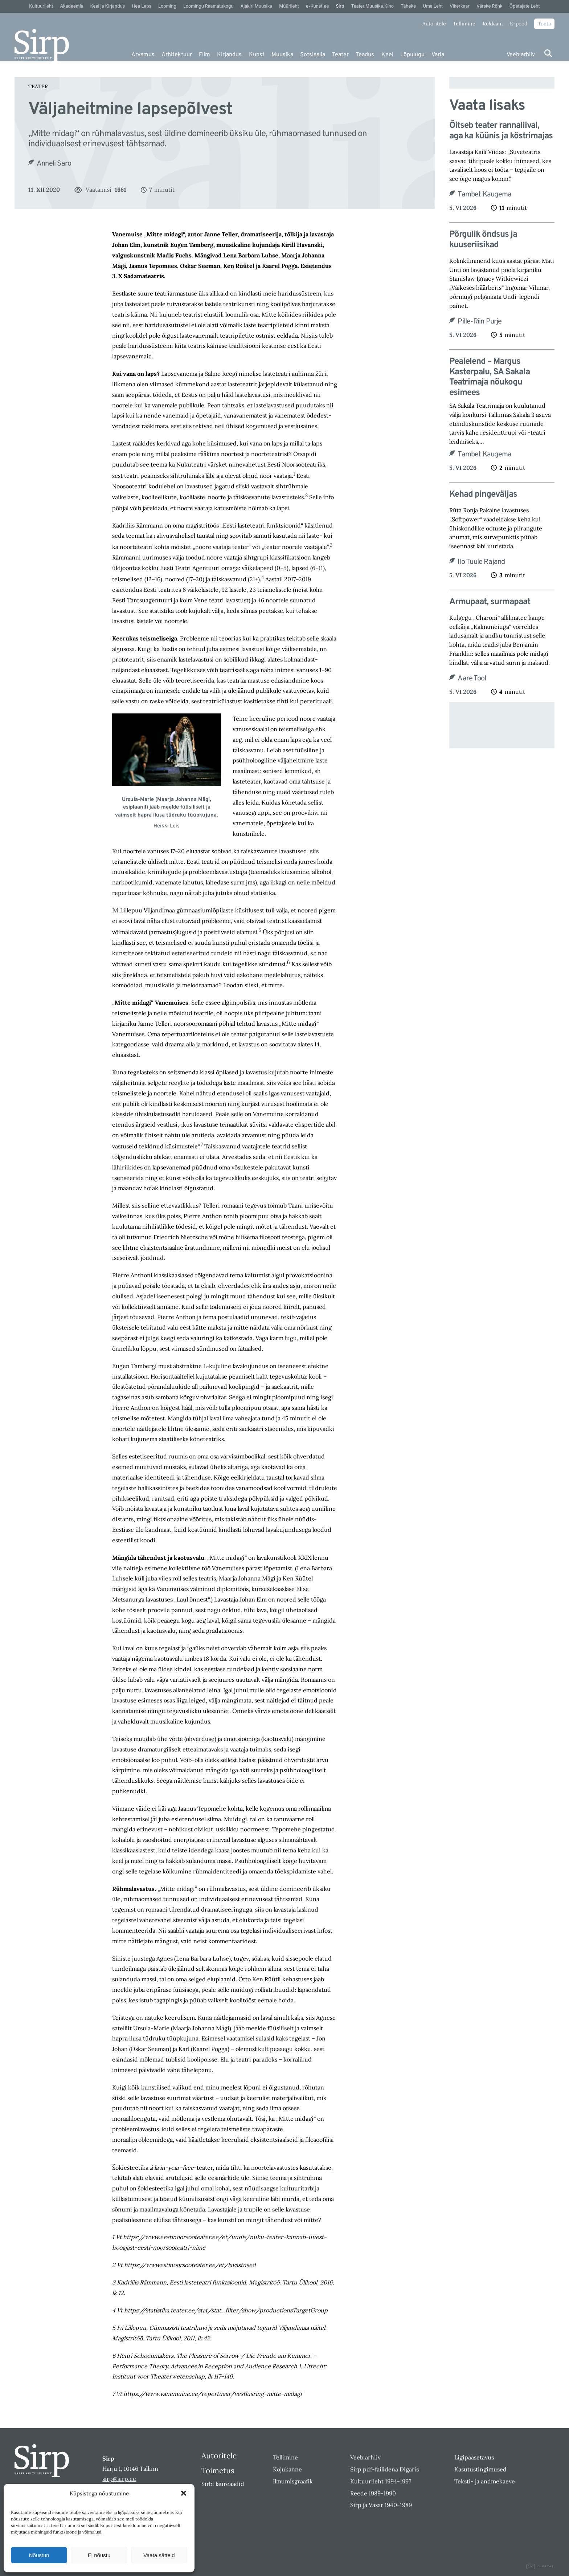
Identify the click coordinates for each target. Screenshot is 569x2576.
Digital (540, 2566)
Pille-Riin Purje (480, 321)
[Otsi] (548, 53)
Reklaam (493, 23)
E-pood (518, 23)
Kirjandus (229, 54)
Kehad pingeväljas (483, 494)
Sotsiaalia (312, 54)
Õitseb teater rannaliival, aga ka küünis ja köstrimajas (501, 131)
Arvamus (143, 54)
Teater (340, 54)
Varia (437, 54)
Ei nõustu (99, 2555)
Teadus (365, 54)
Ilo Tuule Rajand (481, 562)
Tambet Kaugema (484, 194)
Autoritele (434, 23)
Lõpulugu (412, 54)
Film (204, 54)
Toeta (544, 23)
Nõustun (39, 2555)
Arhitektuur (176, 54)
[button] (183, 2493)
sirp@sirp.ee (119, 2478)
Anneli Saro (54, 163)
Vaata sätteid (159, 2555)
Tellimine (464, 23)
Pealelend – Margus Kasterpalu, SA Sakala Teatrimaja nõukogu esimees (489, 377)
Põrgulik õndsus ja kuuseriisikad (483, 240)
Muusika (282, 54)
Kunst (257, 54)
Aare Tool (472, 678)
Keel (387, 54)
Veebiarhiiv (521, 54)
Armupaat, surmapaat (489, 602)
